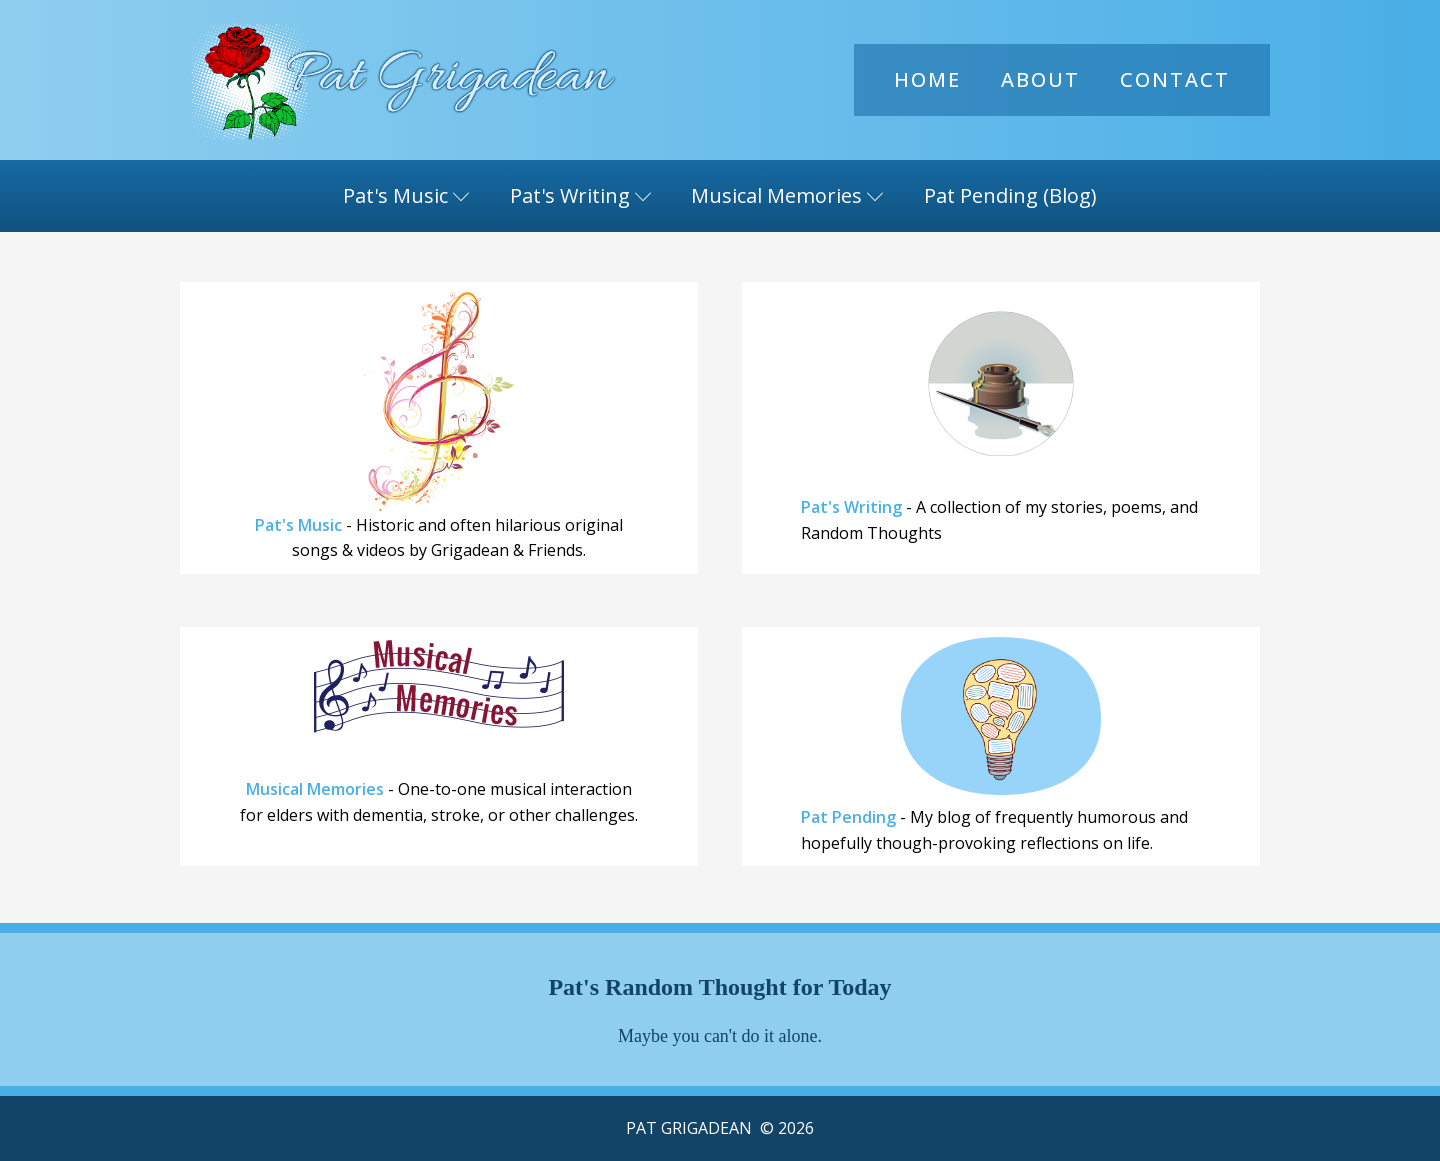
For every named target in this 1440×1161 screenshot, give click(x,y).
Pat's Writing (581, 195)
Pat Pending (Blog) (1010, 195)
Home (927, 79)
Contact (1175, 79)
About (1040, 79)
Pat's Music (406, 195)
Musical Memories (787, 195)
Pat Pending (848, 817)
